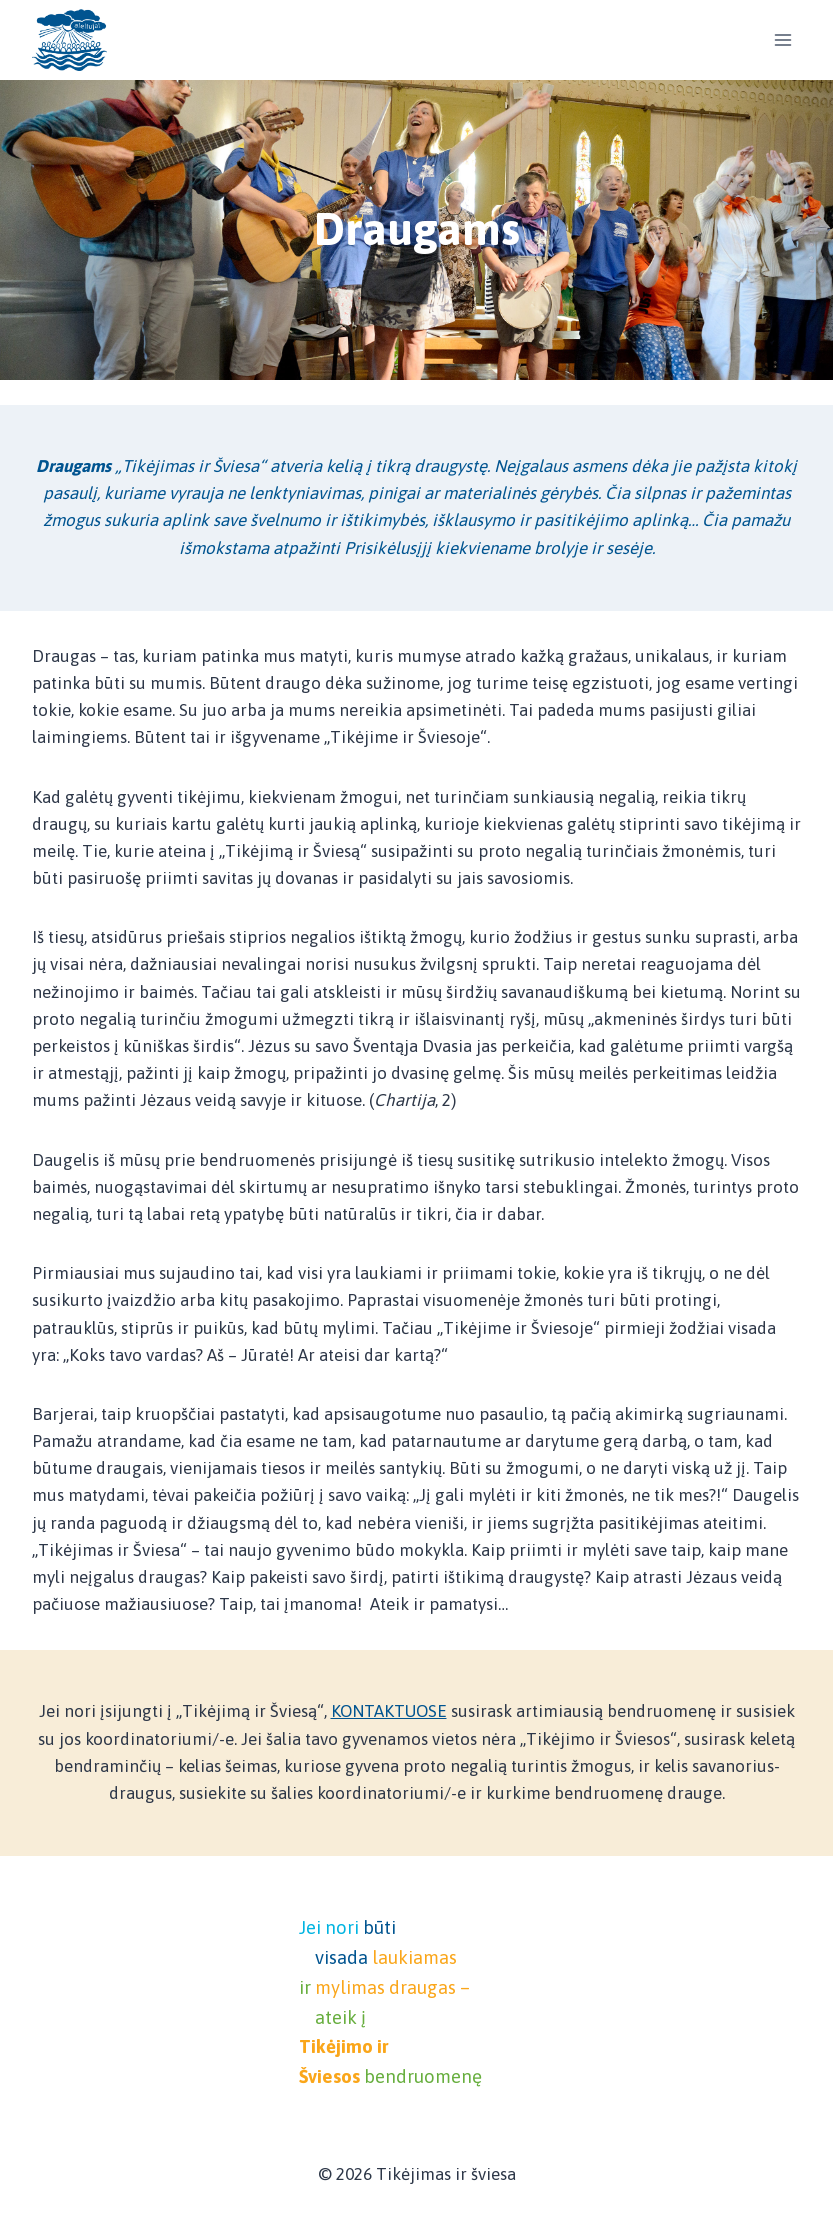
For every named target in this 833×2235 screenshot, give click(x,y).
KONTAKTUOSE (389, 1711)
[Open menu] (782, 39)
